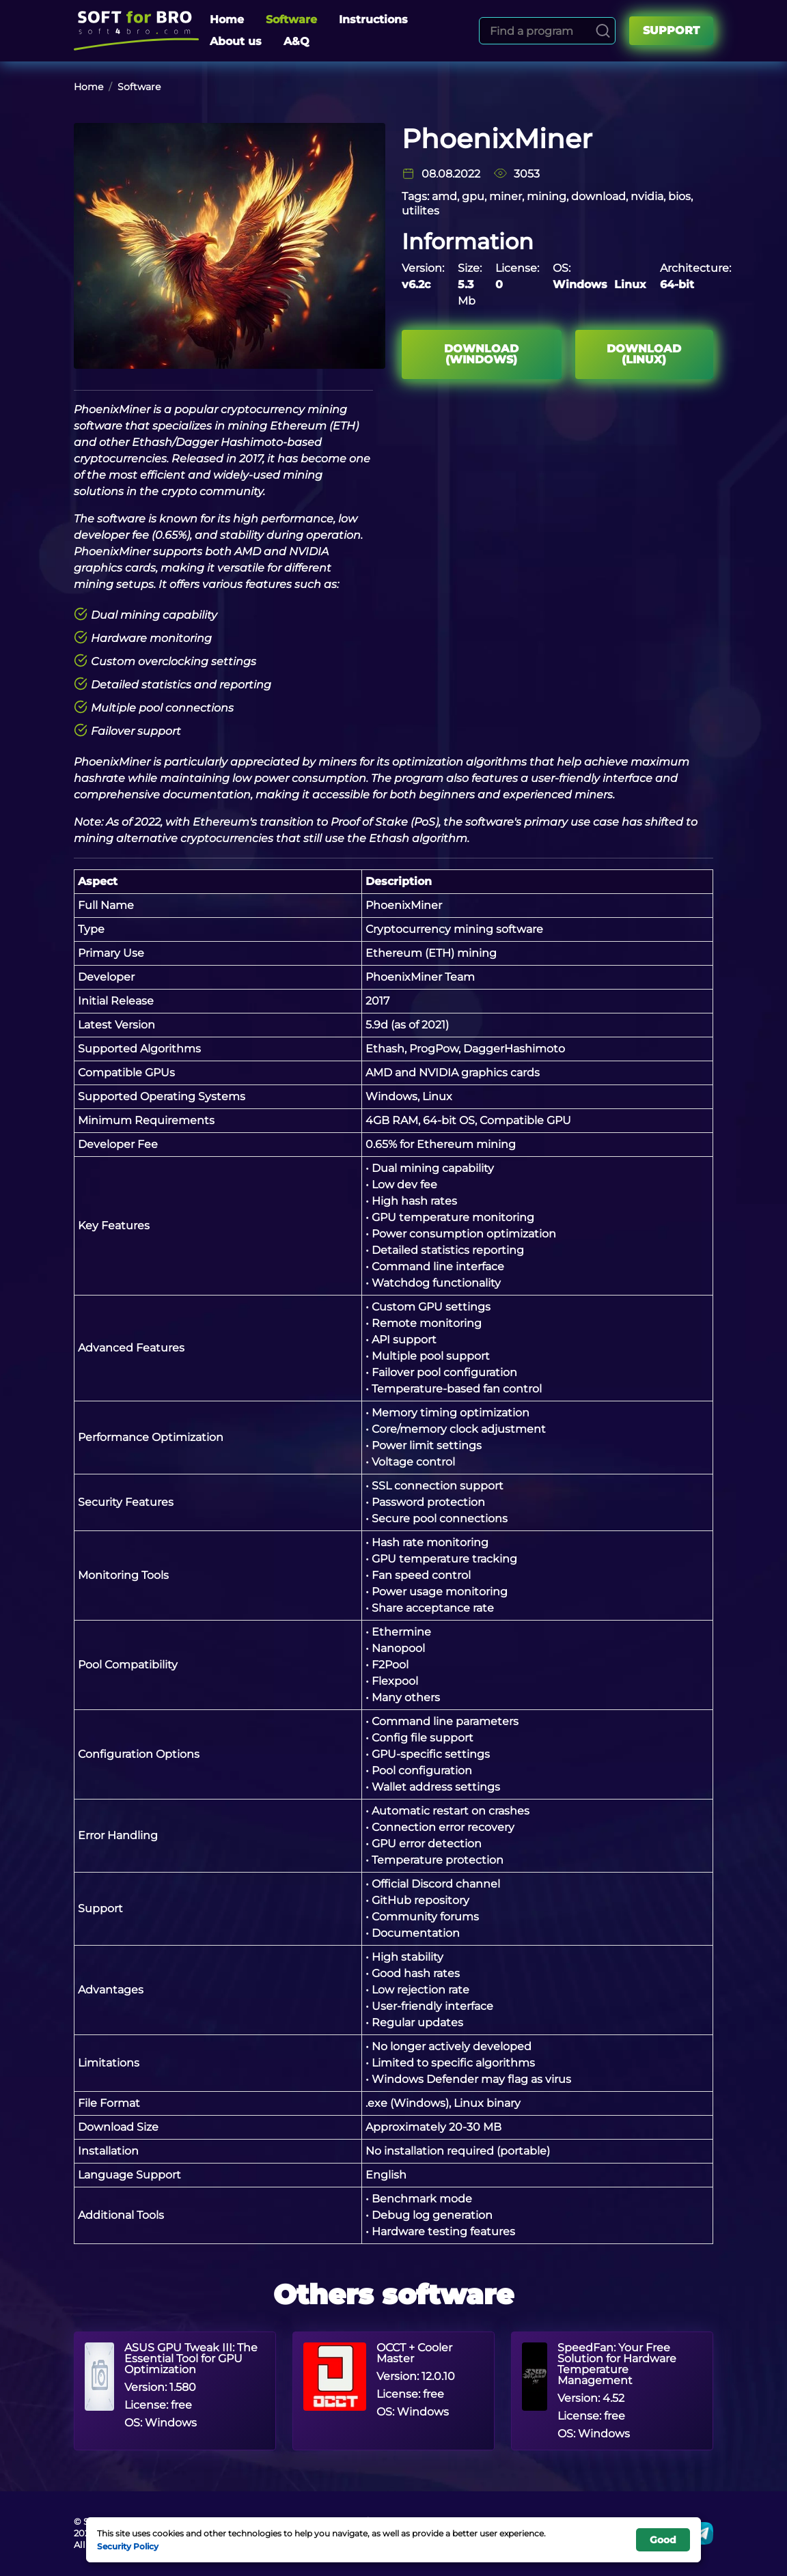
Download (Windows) (481, 354)
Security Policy (127, 2546)
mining (546, 196)
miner (505, 196)
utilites (420, 210)
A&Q (296, 41)
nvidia (647, 196)
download (598, 196)
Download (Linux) (644, 354)
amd (444, 196)
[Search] (603, 30)
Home (227, 19)
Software (291, 19)
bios (679, 196)
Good (663, 2540)
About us (236, 41)
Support (671, 30)
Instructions (373, 19)
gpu (473, 196)
